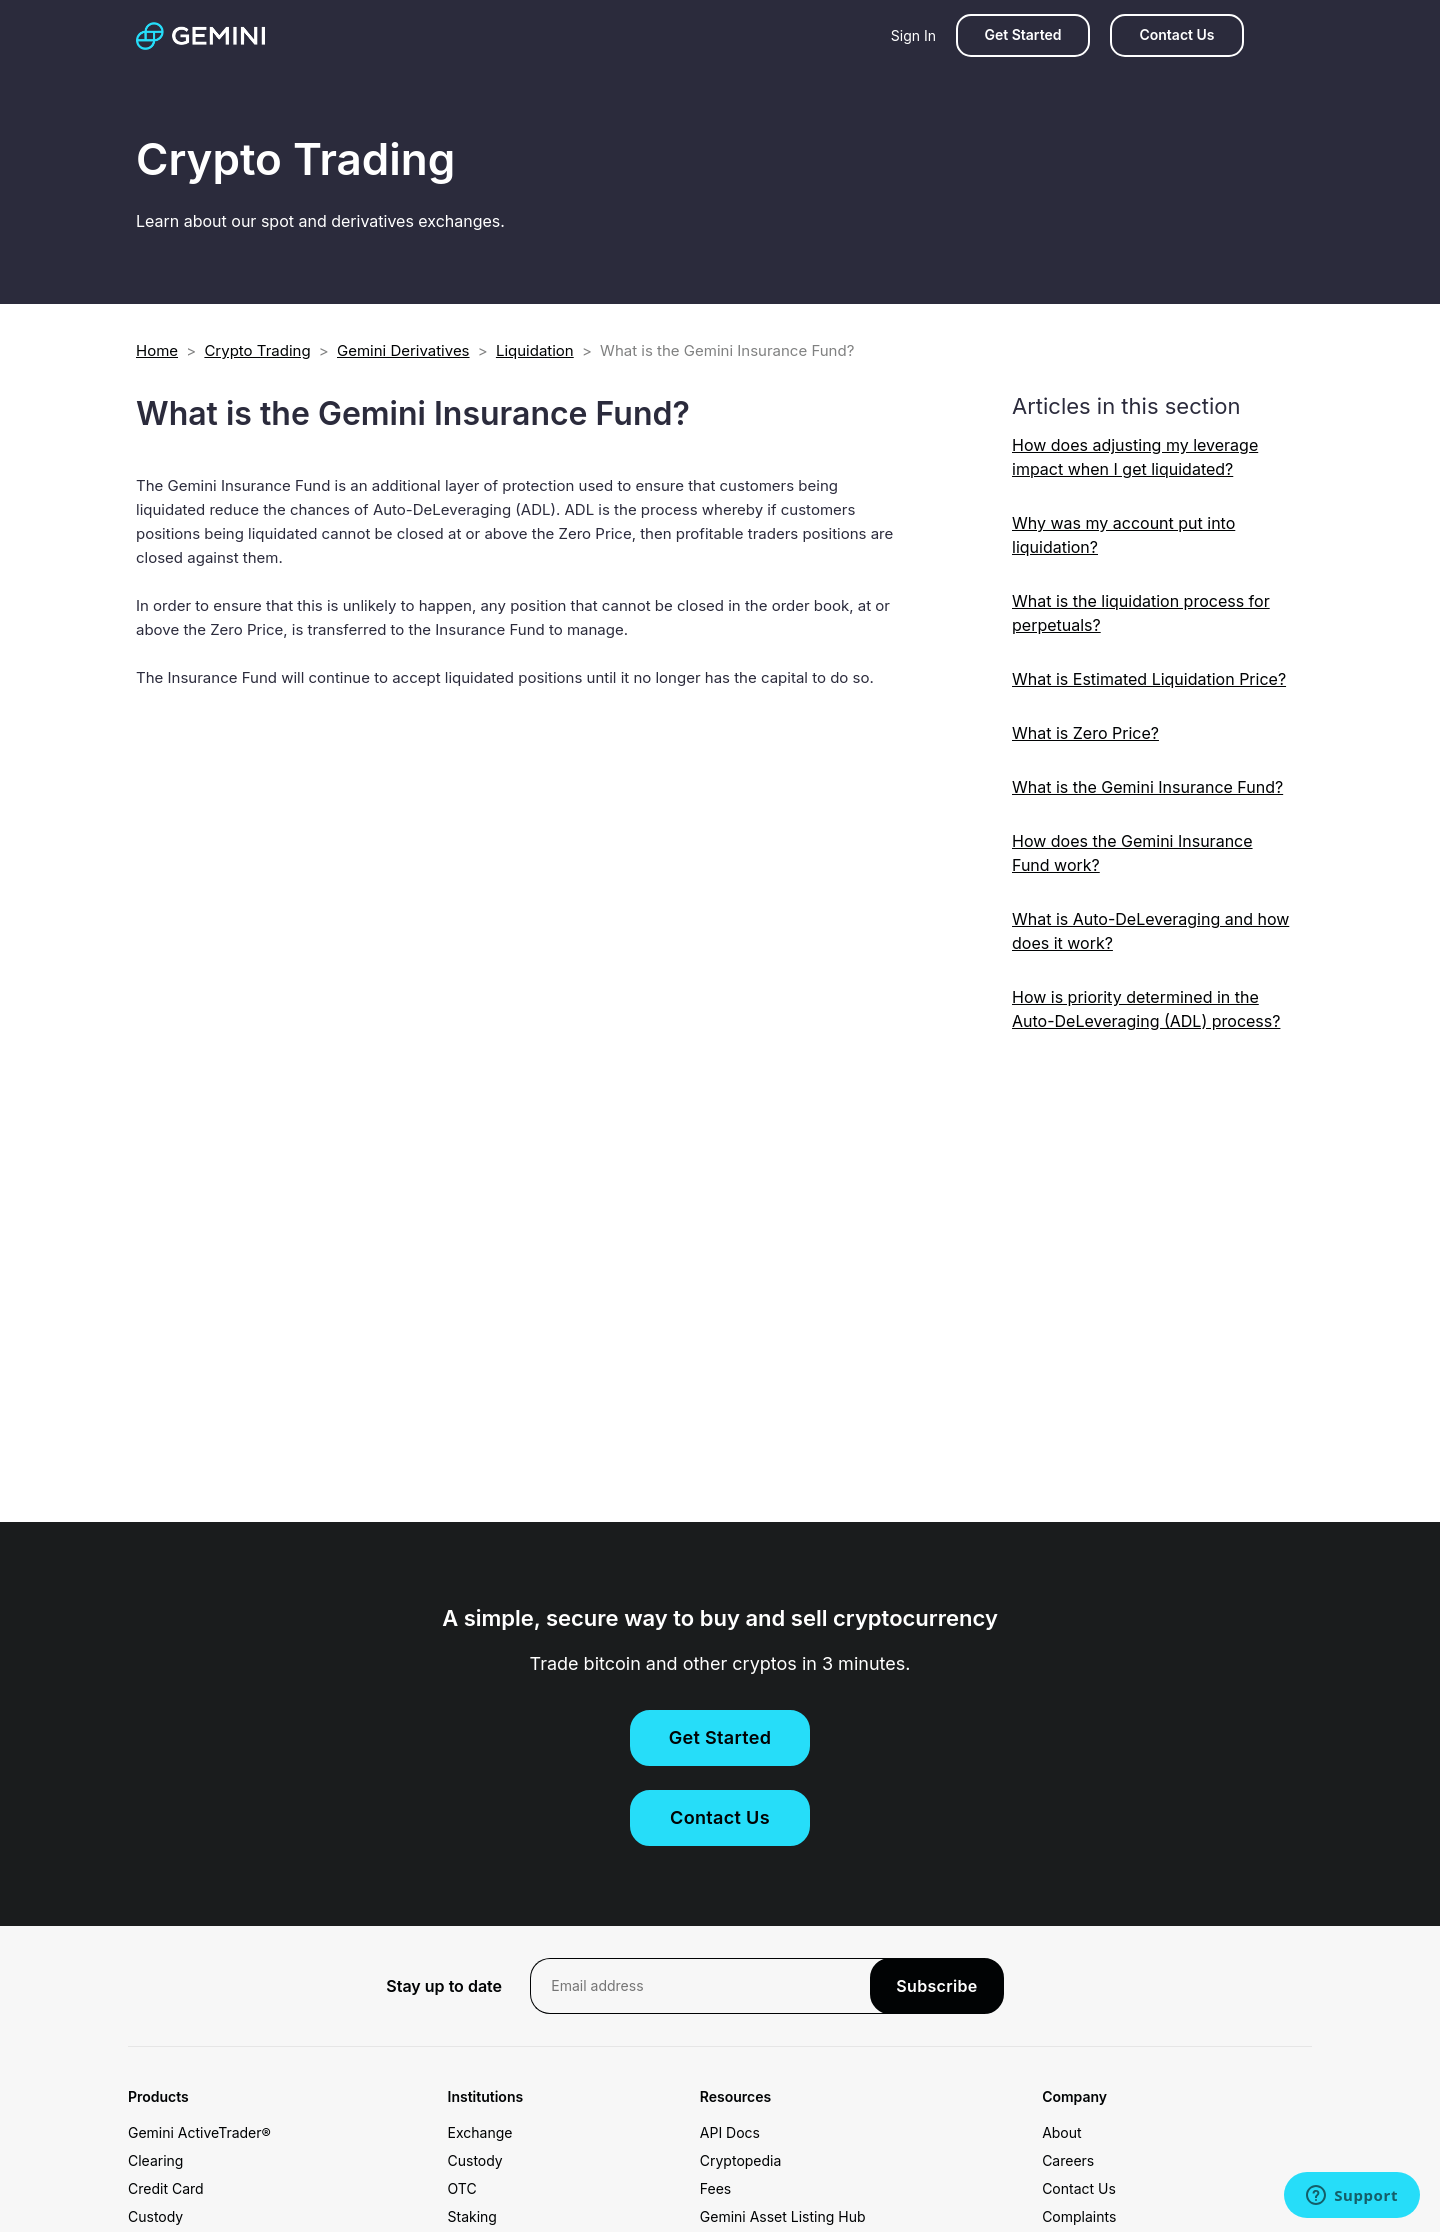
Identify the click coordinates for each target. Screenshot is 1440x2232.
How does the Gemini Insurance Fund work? (1132, 853)
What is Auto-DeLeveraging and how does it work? (1150, 931)
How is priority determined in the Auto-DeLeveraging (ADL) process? (1146, 1009)
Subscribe (936, 1986)
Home (157, 350)
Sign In (913, 35)
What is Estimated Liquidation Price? (1149, 679)
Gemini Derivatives (403, 350)
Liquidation (535, 350)
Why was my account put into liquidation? (1123, 535)
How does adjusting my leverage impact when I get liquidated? (1135, 457)
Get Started (1022, 34)
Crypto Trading (257, 350)
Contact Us (1176, 34)
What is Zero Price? (1085, 733)
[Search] (1284, 35)
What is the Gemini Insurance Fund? (1147, 787)
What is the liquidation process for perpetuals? (1141, 613)
